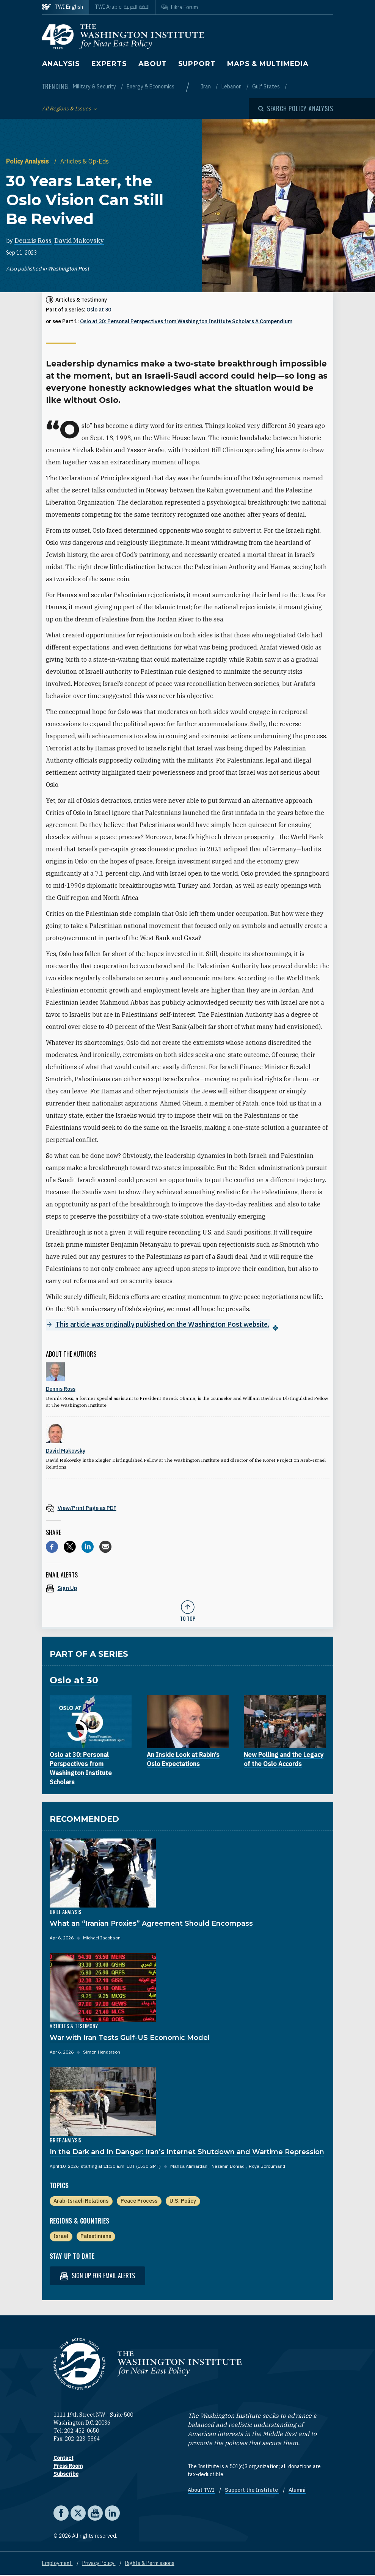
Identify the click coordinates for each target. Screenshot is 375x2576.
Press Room (68, 2466)
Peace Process (139, 2201)
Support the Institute (252, 2490)
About (152, 64)
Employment (57, 2563)
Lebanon (232, 86)
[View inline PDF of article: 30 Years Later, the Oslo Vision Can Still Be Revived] (187, 1508)
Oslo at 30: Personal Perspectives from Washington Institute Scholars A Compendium (186, 321)
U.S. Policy (182, 2201)
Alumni (297, 2490)
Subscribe (65, 2474)
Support (197, 64)
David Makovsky (79, 240)
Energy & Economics (150, 86)
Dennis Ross (33, 240)
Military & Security (95, 86)
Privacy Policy (99, 2563)
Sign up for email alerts (97, 2276)
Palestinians (95, 2236)
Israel (60, 2236)
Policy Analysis (28, 161)
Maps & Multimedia (268, 64)
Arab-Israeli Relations (80, 2201)
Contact (63, 2458)
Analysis (61, 64)
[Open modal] (295, 108)
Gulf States (266, 86)
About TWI (201, 2490)
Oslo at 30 (98, 309)
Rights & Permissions (149, 2563)
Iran (206, 86)
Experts (109, 64)
